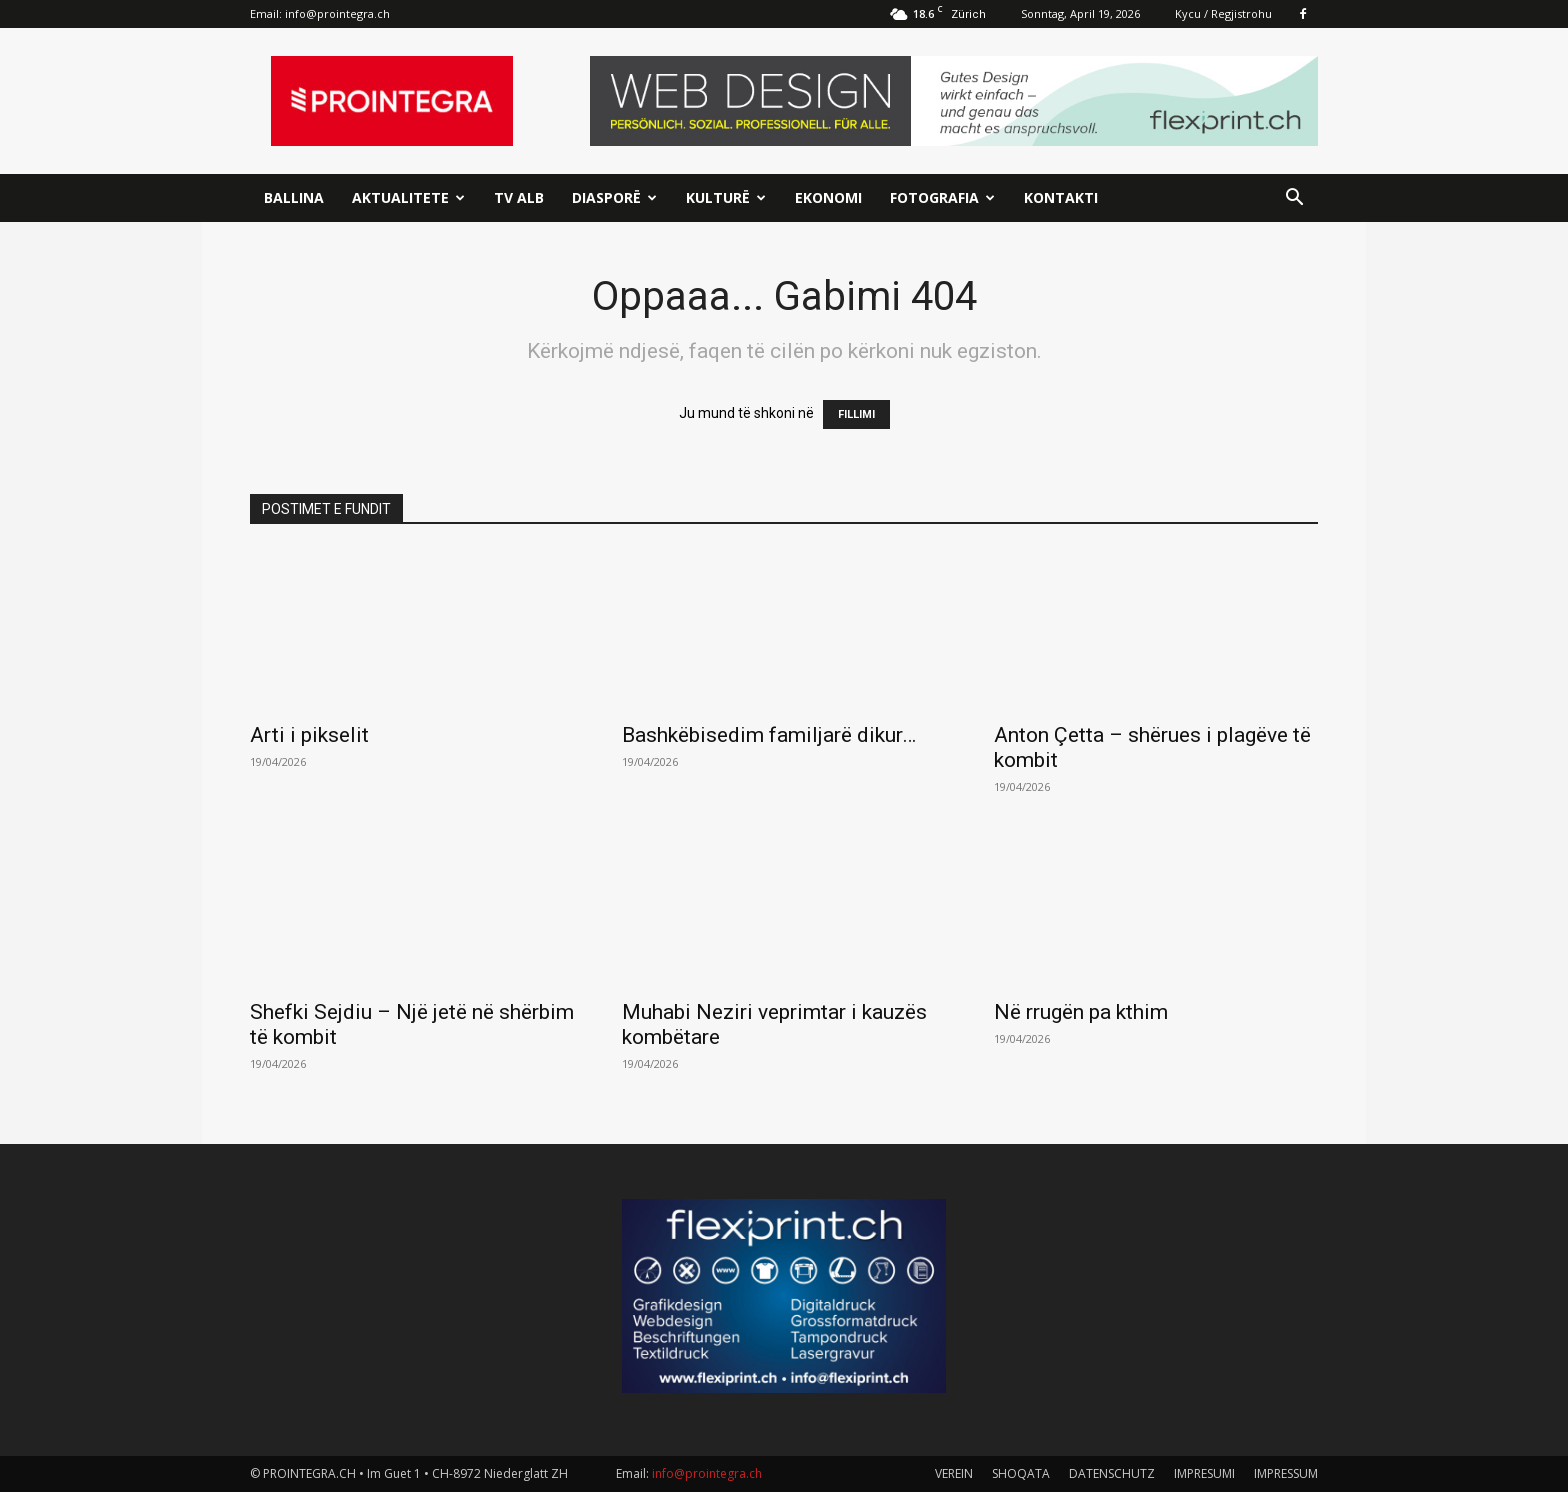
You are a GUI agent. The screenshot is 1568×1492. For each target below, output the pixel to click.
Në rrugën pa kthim (1081, 1012)
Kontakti (1061, 197)
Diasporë (614, 197)
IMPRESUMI (1204, 1473)
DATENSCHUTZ (1112, 1473)
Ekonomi (828, 197)
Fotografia (942, 197)
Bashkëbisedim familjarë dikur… (769, 735)
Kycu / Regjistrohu (1223, 13)
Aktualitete (408, 197)
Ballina (294, 197)
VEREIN (954, 1473)
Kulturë (726, 197)
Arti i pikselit (309, 735)
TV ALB (519, 197)
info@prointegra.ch (337, 13)
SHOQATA (1021, 1473)
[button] (1294, 199)
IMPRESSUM (1286, 1473)
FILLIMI (856, 414)
